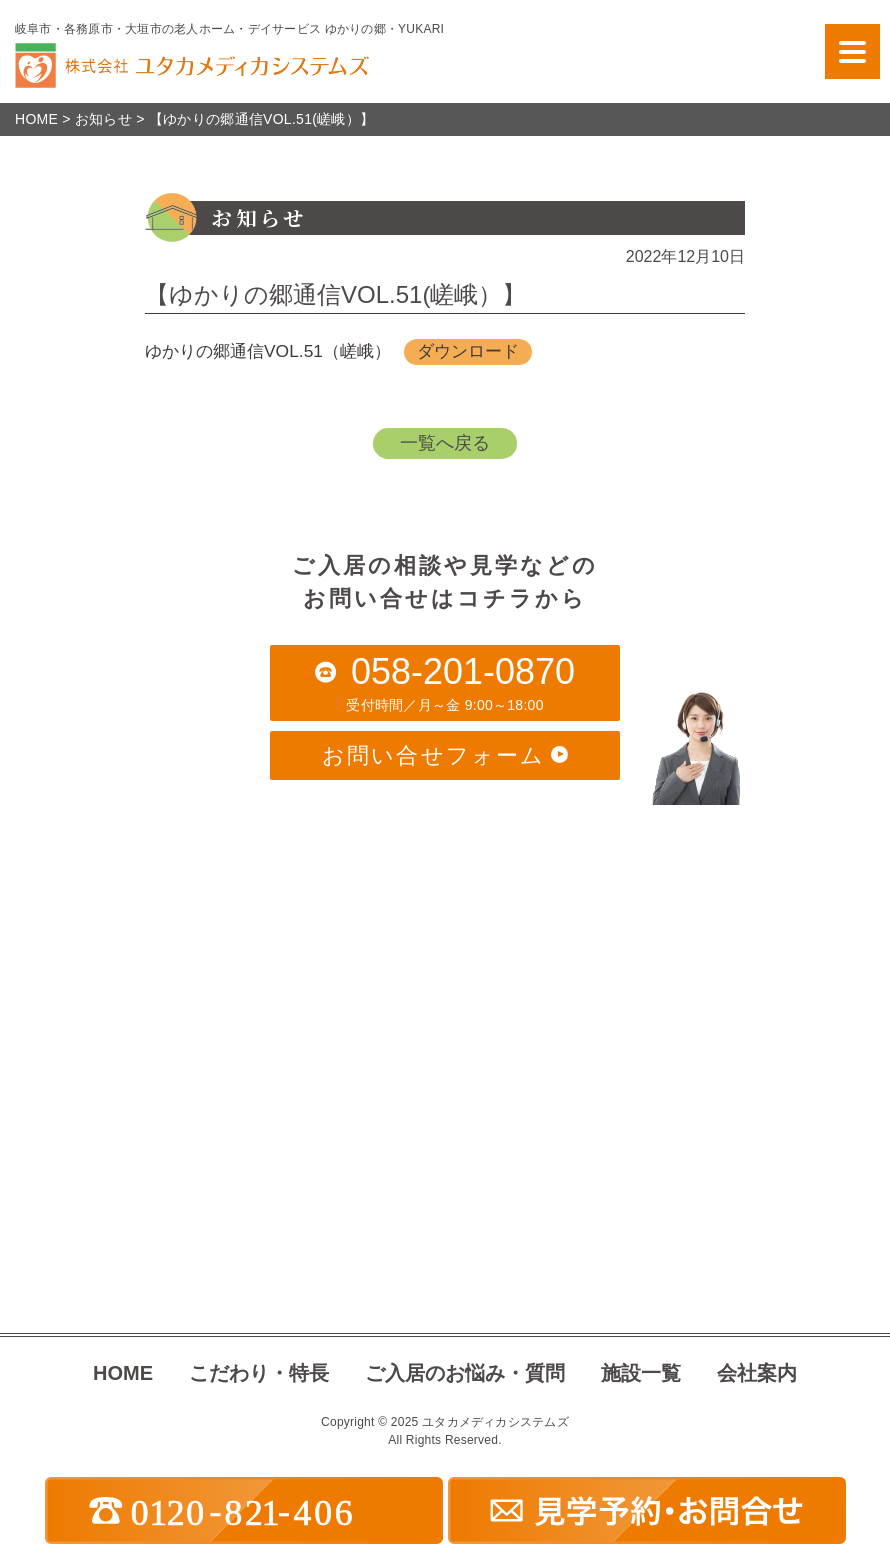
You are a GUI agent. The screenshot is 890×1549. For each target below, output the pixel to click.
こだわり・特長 (259, 1373)
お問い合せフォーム (445, 755)
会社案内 (757, 1373)
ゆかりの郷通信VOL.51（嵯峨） (274, 352)
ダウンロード (485, 352)
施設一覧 (641, 1373)
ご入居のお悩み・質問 (465, 1373)
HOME (123, 1373)
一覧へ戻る (445, 444)
